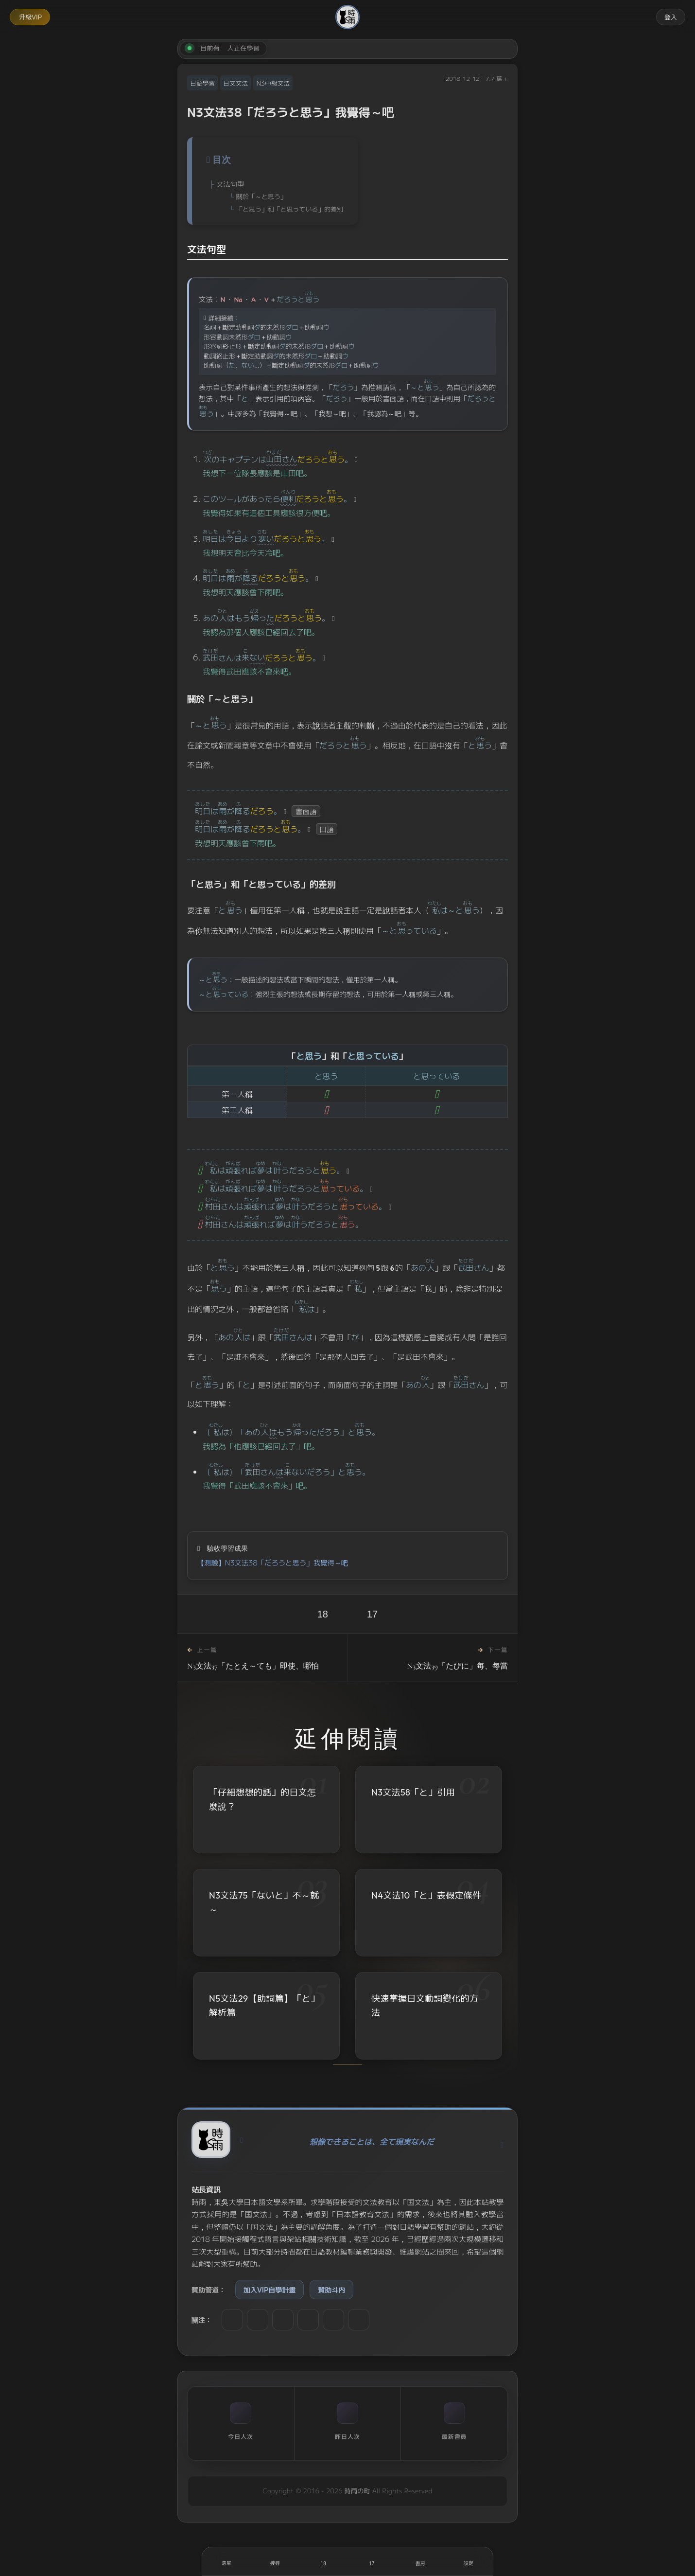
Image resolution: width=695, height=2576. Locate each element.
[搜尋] (275, 2561)
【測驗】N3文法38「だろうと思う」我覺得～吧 (272, 1562)
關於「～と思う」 (261, 196)
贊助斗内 (331, 2289)
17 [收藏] (372, 1614)
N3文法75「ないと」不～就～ (264, 1902)
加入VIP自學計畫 (269, 2289)
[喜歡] (323, 2561)
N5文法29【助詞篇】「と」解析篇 (264, 2006)
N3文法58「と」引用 (413, 1792)
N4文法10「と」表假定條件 (426, 1895)
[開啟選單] (226, 2561)
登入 (670, 16)
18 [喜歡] (322, 1614)
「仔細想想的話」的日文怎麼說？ (262, 1799)
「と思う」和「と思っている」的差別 (289, 208)
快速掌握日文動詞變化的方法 (424, 2008)
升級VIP (30, 16)
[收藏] (372, 2561)
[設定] (468, 2561)
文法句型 (230, 183)
